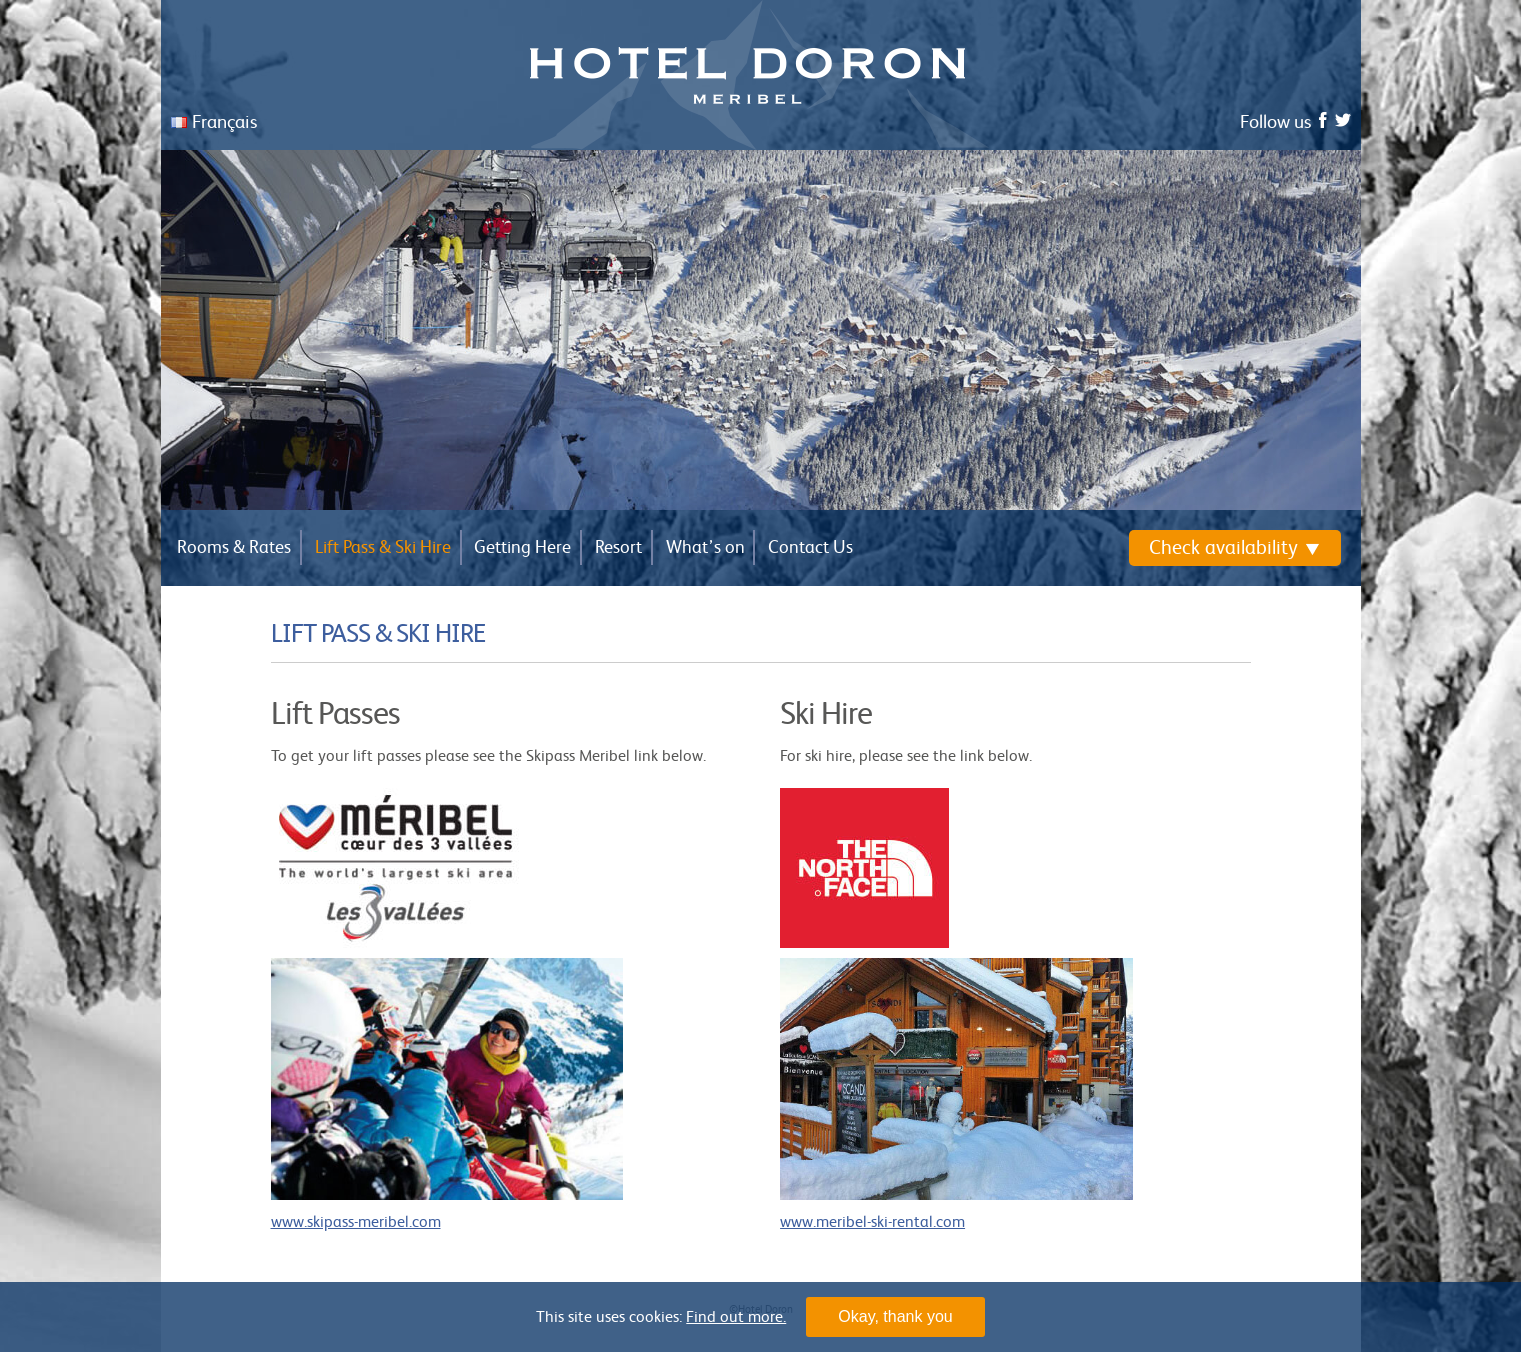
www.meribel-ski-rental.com (872, 1222)
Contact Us (810, 547)
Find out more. (736, 1317)
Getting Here (522, 547)
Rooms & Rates (234, 547)
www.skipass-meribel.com (356, 1222)
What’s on (705, 547)
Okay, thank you (895, 1316)
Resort (618, 547)
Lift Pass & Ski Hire (383, 547)
